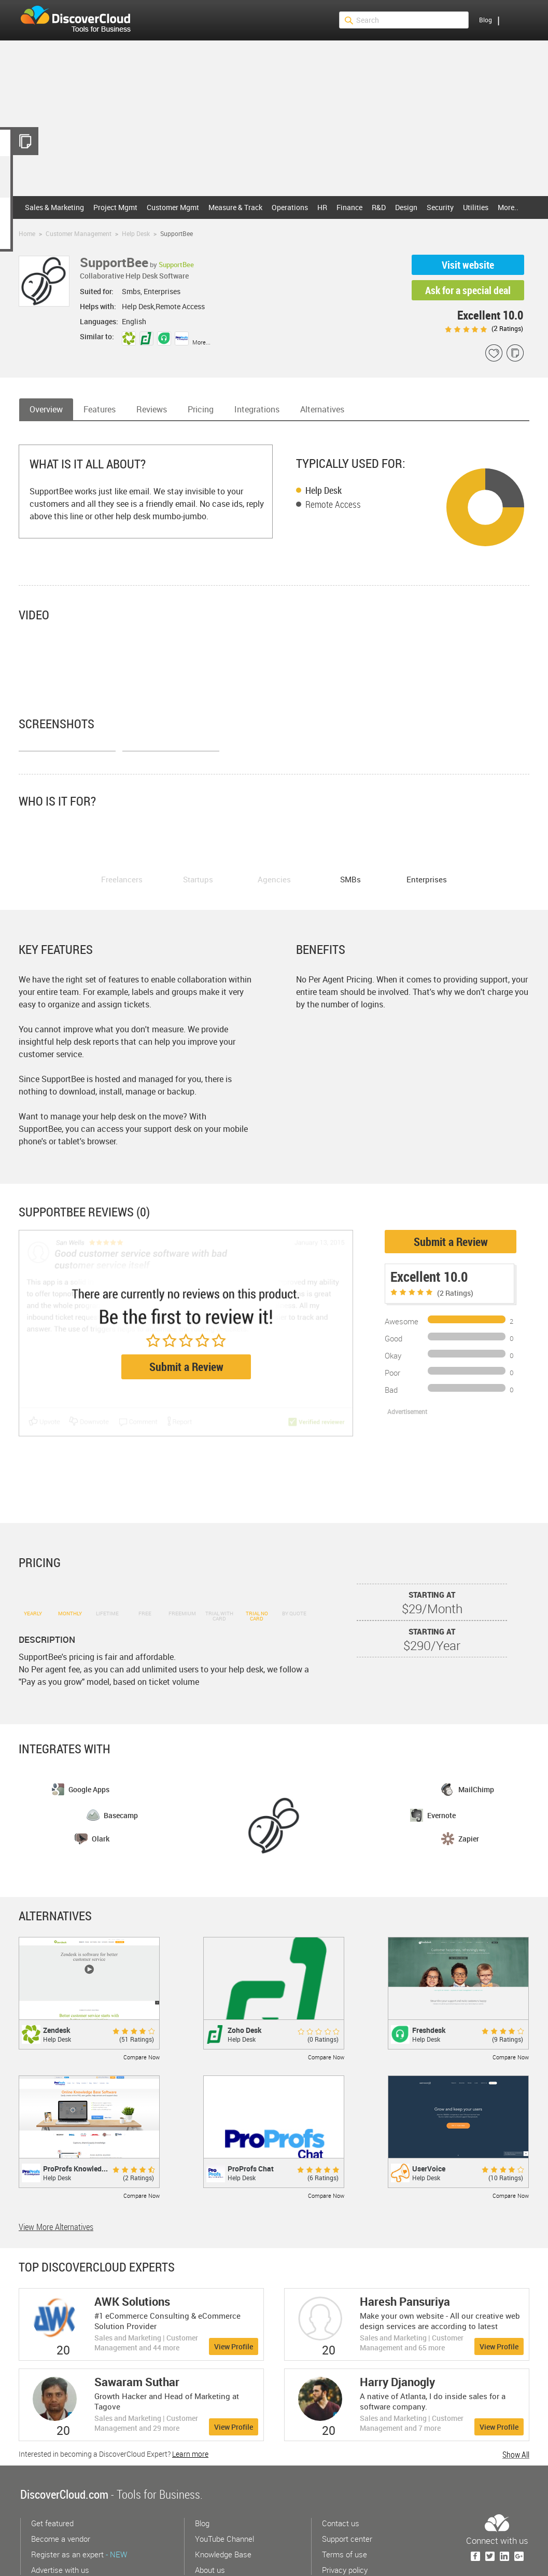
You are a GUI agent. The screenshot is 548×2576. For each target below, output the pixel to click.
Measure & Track (235, 207)
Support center (347, 2486)
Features (99, 409)
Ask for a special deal (468, 290)
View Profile (233, 2294)
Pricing (201, 409)
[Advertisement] (274, 118)
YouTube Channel (224, 2486)
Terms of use (344, 2502)
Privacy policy (345, 2517)
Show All (515, 2402)
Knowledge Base (223, 2502)
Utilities (475, 207)
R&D (379, 207)
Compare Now (141, 2005)
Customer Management (78, 233)
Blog (485, 20)
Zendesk (57, 1978)
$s (82, 20)
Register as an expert (79, 2502)
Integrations (256, 409)
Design (406, 207)
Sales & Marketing (54, 207)
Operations (290, 207)
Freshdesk (429, 1978)
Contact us (340, 2471)
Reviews (151, 409)
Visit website (468, 265)
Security (440, 207)
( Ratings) (484, 328)
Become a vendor (60, 2486)
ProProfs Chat (251, 2116)
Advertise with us (60, 2517)
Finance (349, 207)
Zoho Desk (245, 1978)
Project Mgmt (115, 207)
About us (210, 2517)
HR (322, 207)
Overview (46, 409)
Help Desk (136, 233)
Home (27, 233)
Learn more (190, 2401)
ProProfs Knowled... (75, 2116)
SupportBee (176, 264)
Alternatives (322, 409)
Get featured (52, 2471)
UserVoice (428, 2116)
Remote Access (333, 504)
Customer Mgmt (173, 207)
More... (201, 342)
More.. (508, 207)
